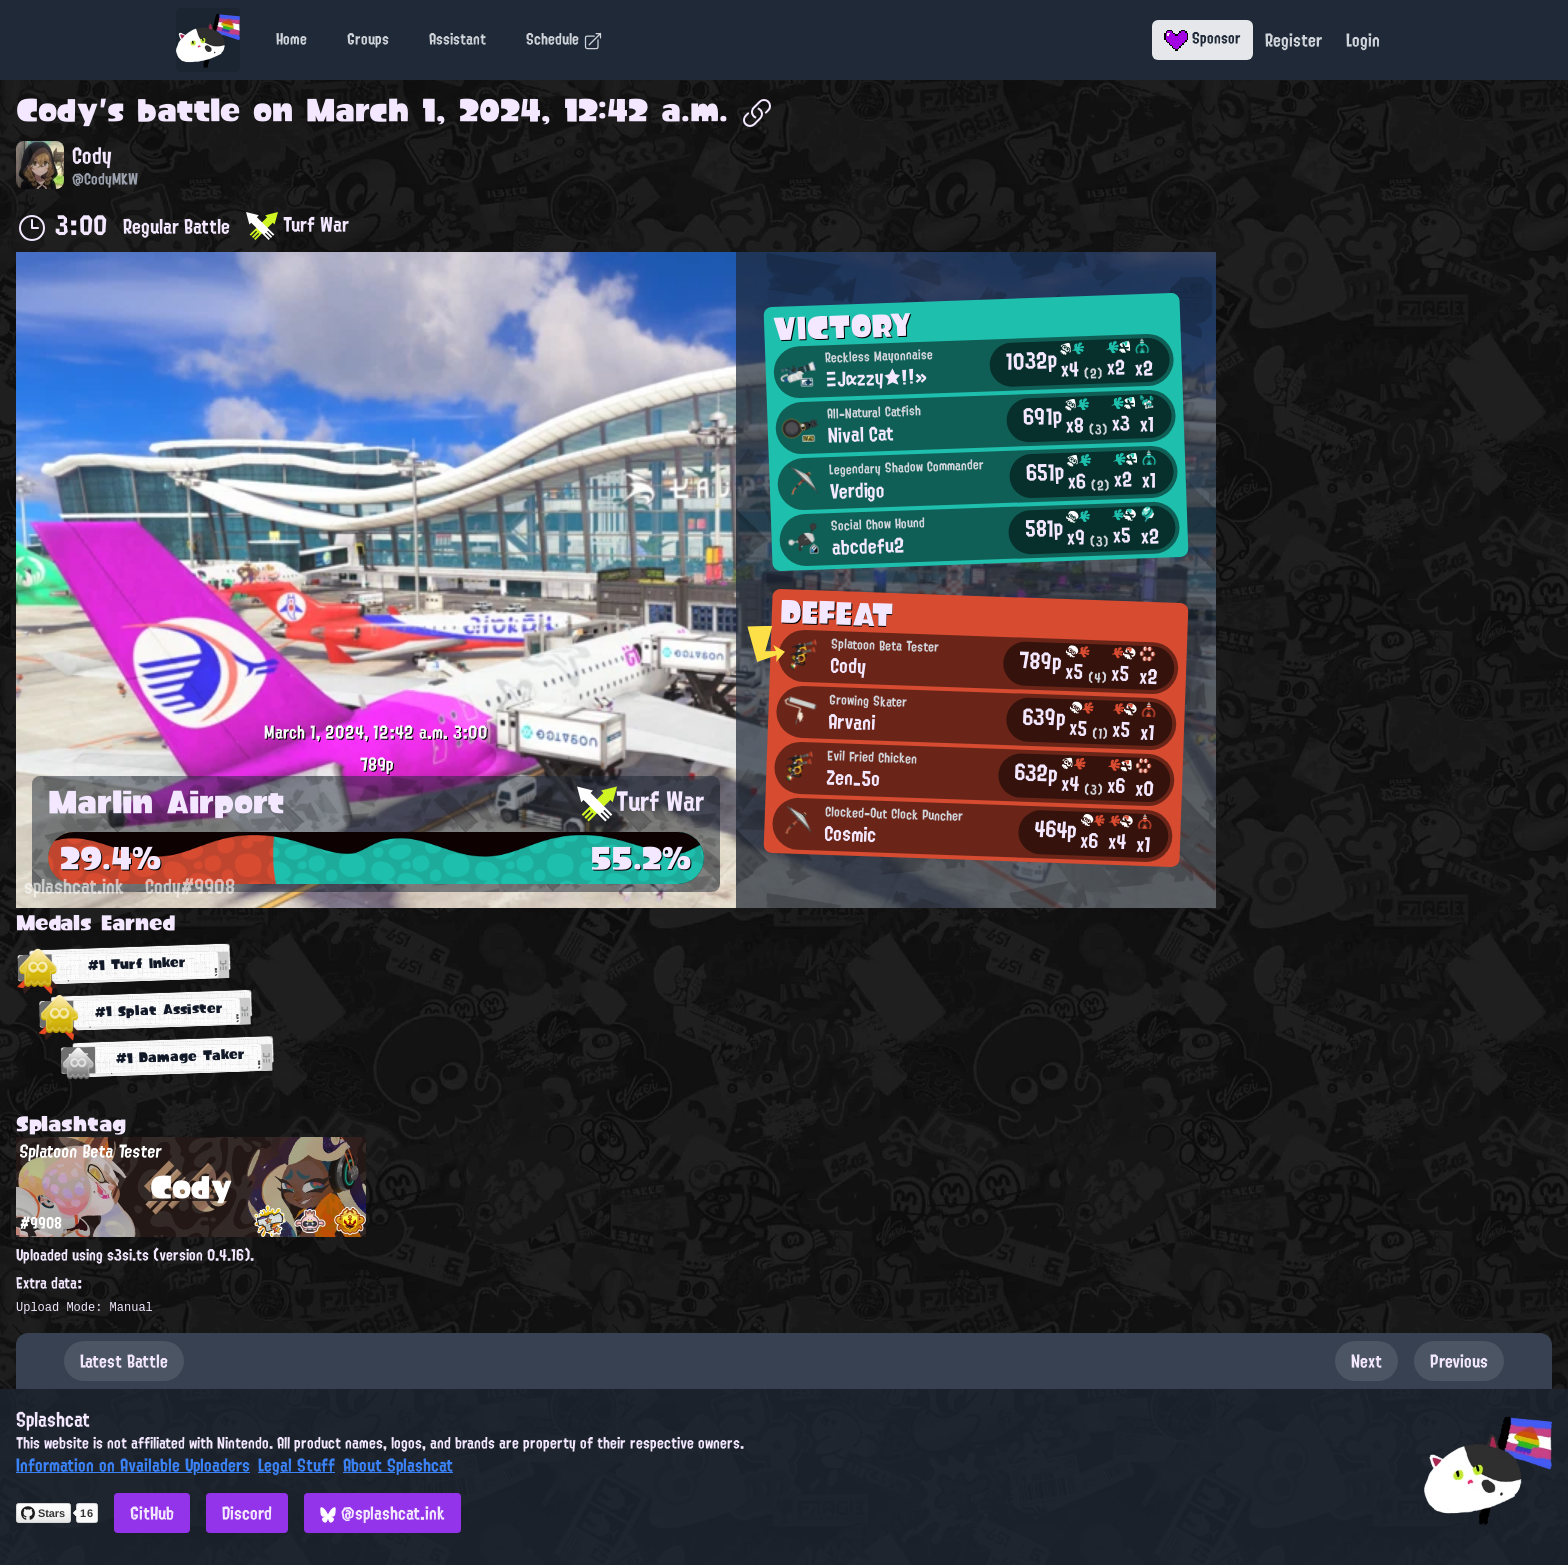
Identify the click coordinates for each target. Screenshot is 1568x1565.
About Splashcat (398, 1465)
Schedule (564, 39)
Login (1363, 40)
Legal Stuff (296, 1465)
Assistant (457, 39)
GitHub (152, 1513)
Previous (1459, 1361)
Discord (247, 1513)
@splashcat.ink (382, 1513)
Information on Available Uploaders (133, 1465)
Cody (57, 110)
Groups (368, 39)
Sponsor (1202, 38)
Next (1366, 1361)
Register (1293, 40)
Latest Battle (124, 1361)
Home (291, 39)
